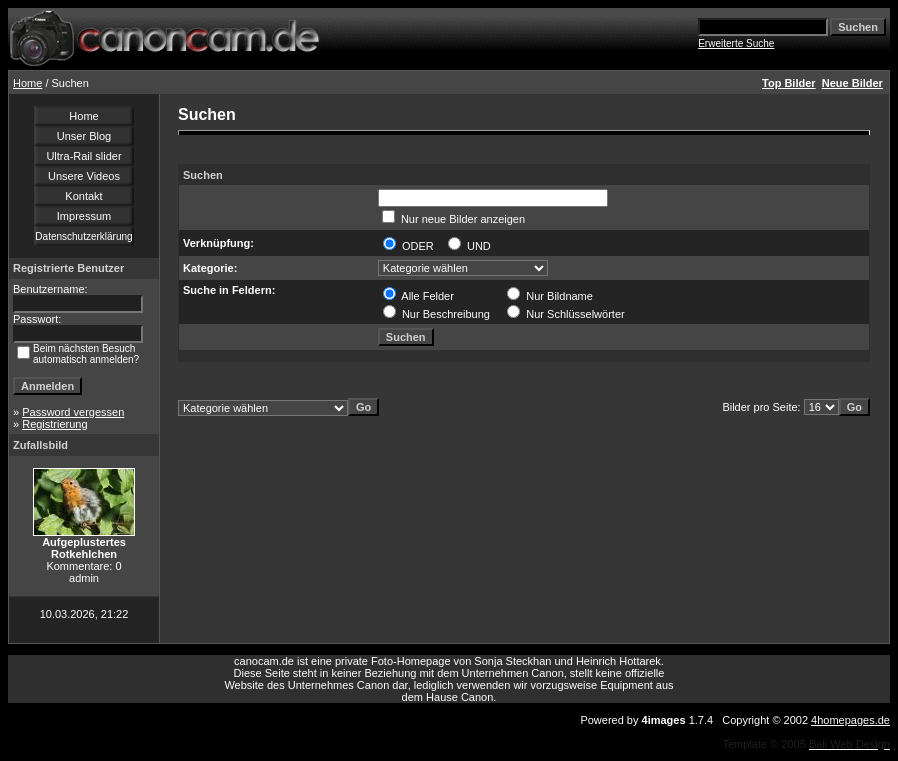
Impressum (84, 216)
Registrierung (54, 424)
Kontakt (83, 196)
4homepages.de (850, 720)
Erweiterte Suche (736, 43)
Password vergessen (73, 412)
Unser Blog (84, 136)
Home (27, 83)
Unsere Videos (84, 176)
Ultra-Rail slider (83, 156)
